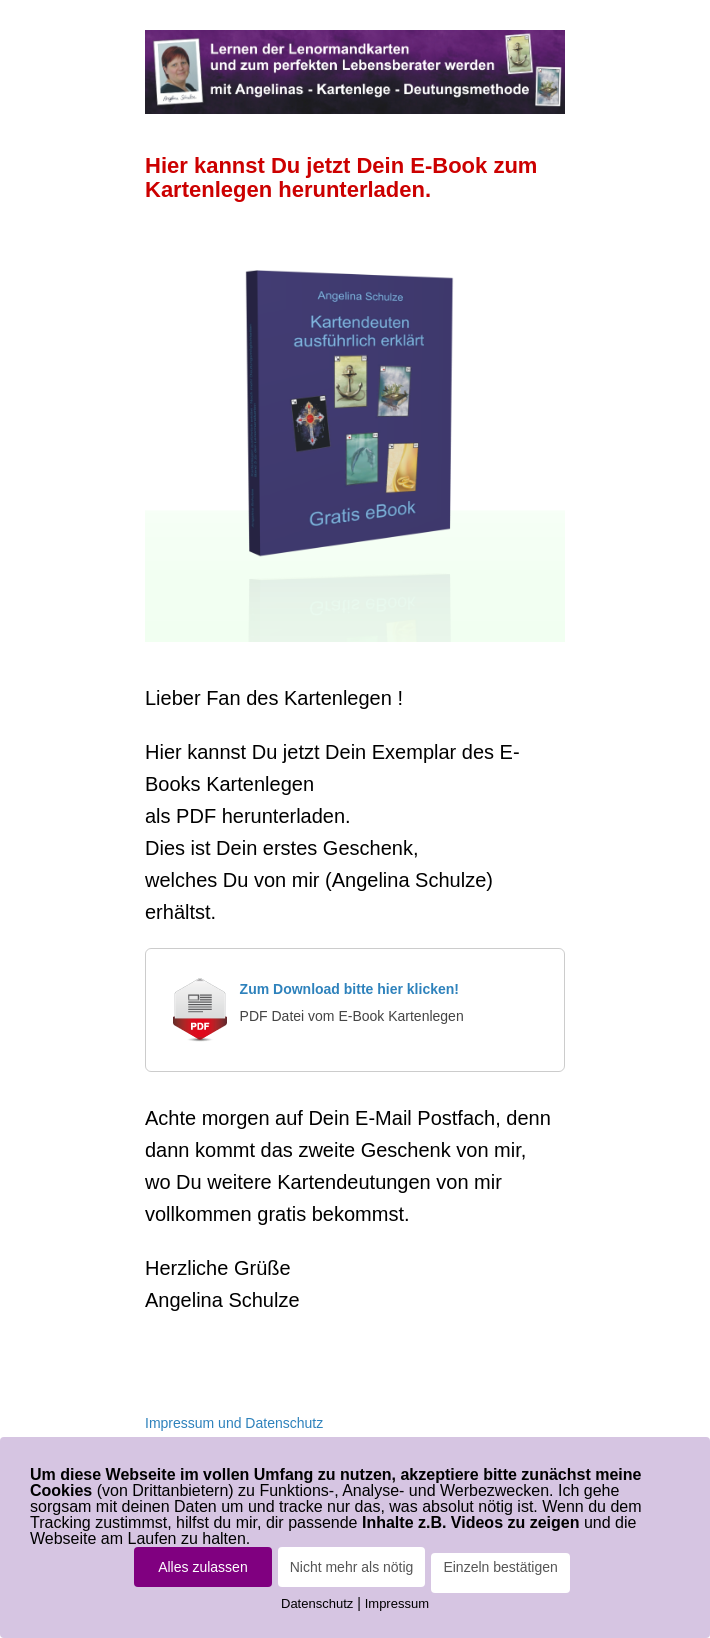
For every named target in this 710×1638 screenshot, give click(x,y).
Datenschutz (317, 1603)
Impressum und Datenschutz (234, 1423)
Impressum (397, 1603)
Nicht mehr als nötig (352, 1567)
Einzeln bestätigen (500, 1567)
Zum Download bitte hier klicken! (349, 989)
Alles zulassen (203, 1567)
